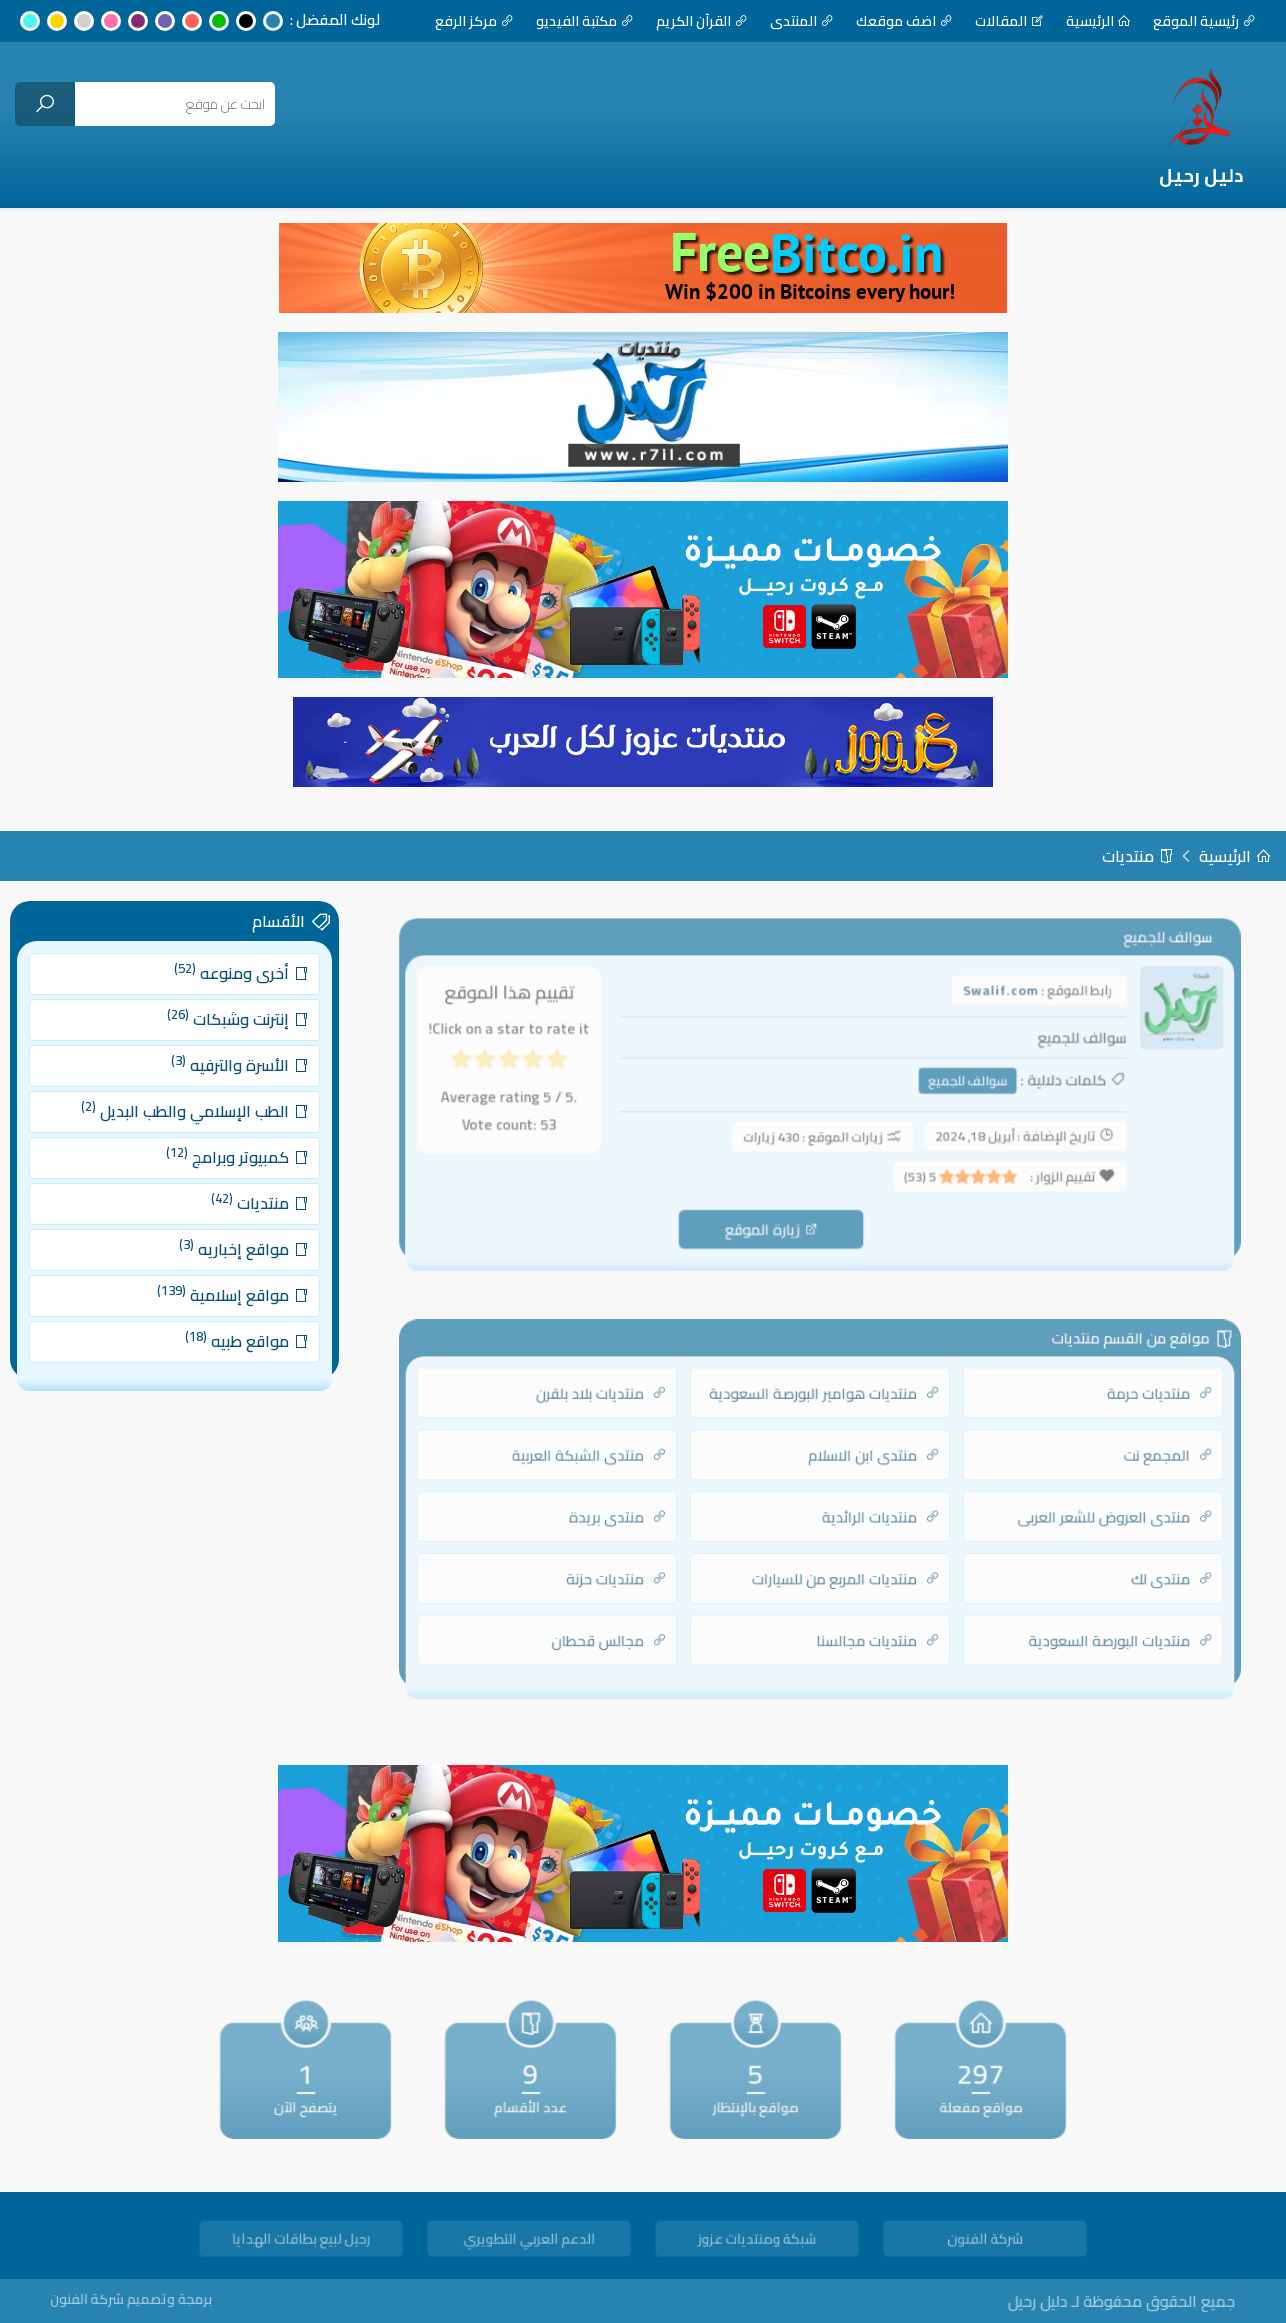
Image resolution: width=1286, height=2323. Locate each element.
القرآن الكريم (702, 21)
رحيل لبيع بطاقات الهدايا (300, 2242)
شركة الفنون (985, 2242)
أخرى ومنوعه (230, 1006)
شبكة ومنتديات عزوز (757, 2242)
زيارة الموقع (776, 1219)
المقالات (1009, 21)
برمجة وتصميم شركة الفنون (175, 2299)
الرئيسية (1098, 21)
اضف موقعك (904, 21)
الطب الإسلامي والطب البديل (192, 1122)
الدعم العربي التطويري (528, 2242)
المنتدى (802, 21)
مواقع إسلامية (223, 1275)
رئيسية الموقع (1204, 21)
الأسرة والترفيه (229, 1083)
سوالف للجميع (954, 1086)
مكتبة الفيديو (585, 21)
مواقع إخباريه (232, 1237)
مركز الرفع (474, 21)
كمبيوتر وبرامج (227, 1160)
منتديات (1138, 856)
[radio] (582, 1069)
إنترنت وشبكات (227, 1045)
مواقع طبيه (235, 1314)
